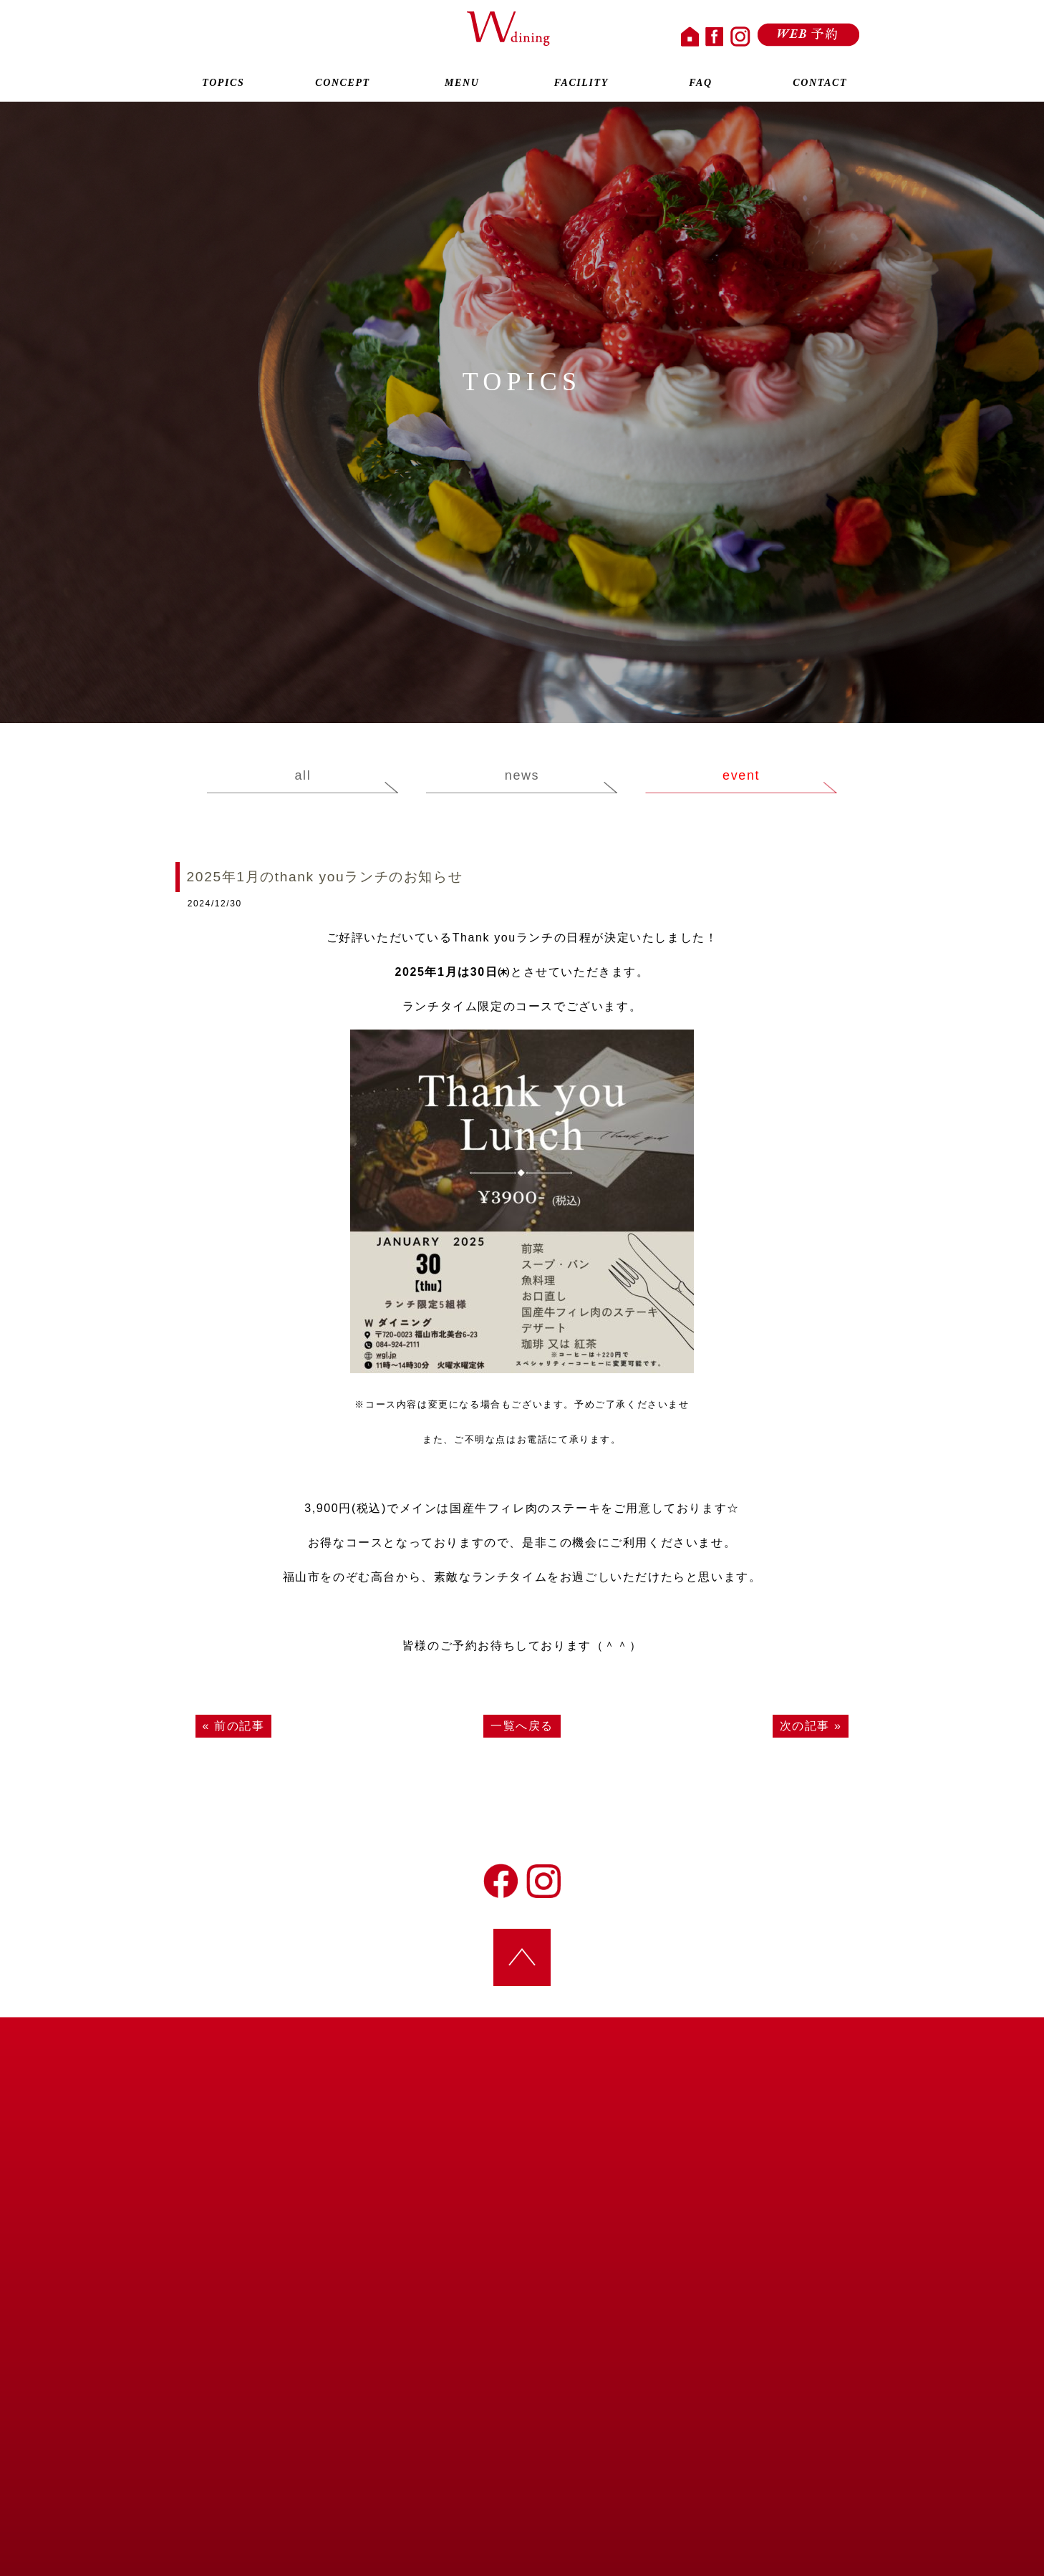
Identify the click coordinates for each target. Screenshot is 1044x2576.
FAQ (701, 84)
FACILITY (581, 84)
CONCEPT (343, 84)
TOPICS (223, 84)
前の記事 (239, 1726)
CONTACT (819, 84)
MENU (461, 84)
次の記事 (805, 1726)
